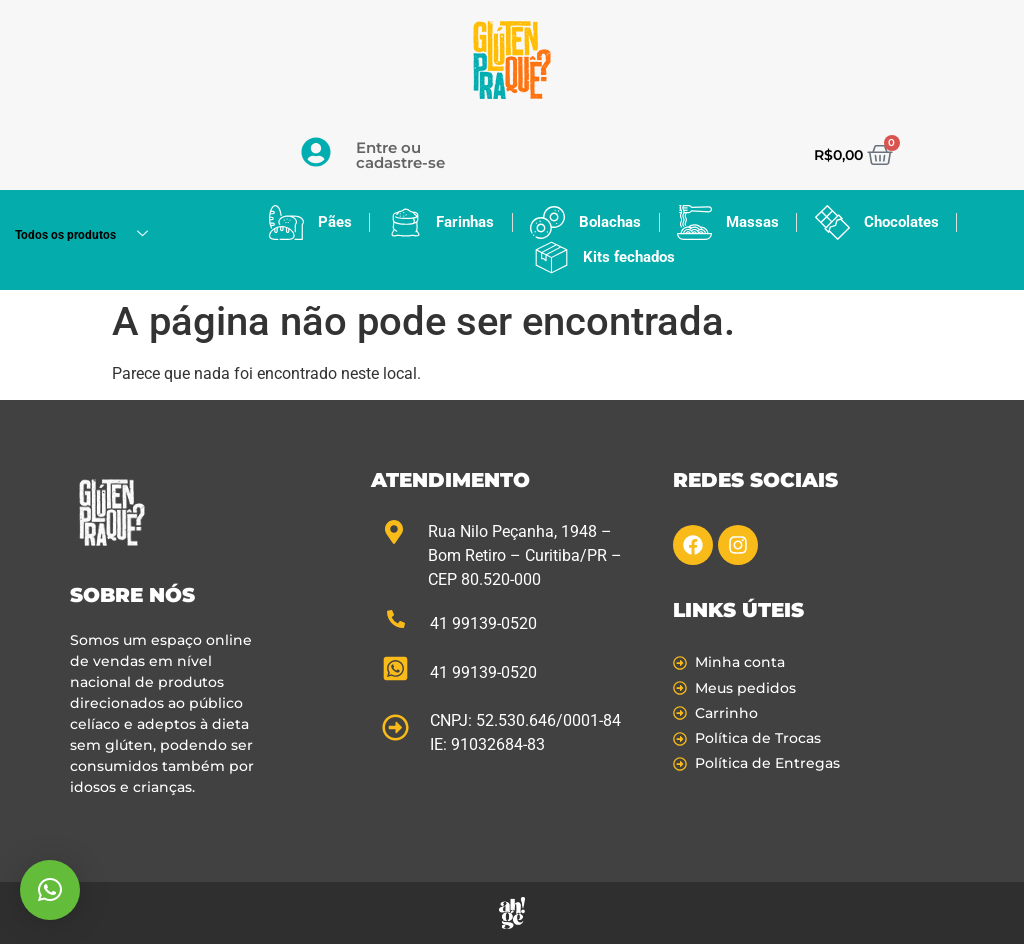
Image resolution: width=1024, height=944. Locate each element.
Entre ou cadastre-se (400, 155)
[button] (50, 890)
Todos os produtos (89, 235)
